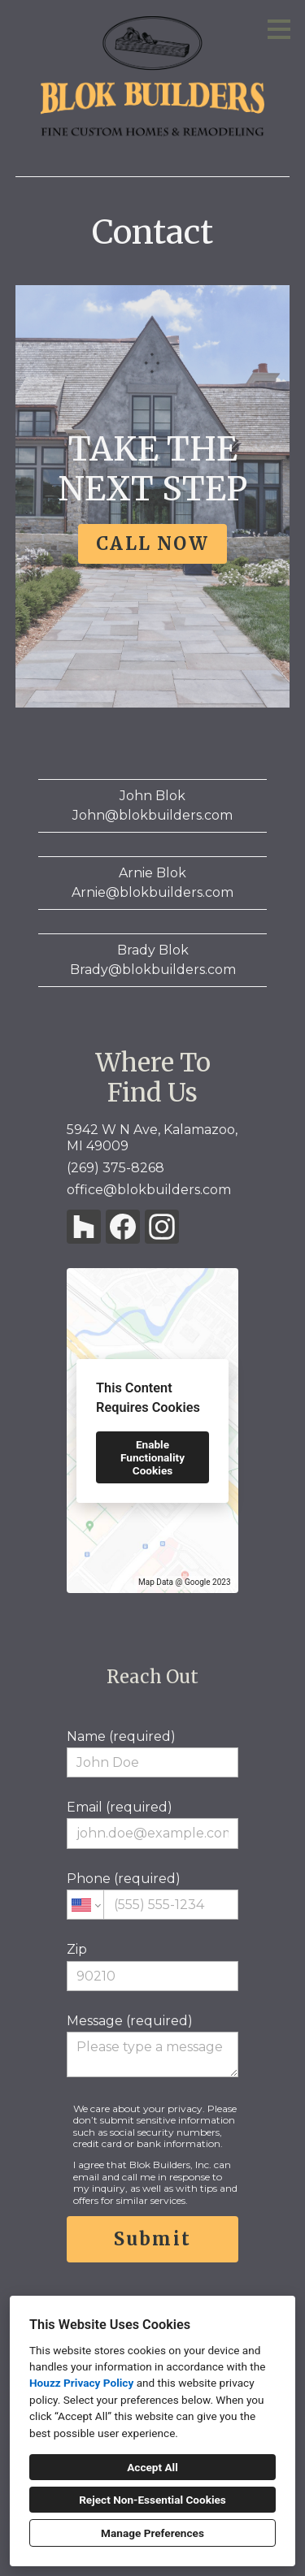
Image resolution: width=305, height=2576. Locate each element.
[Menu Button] (279, 29)
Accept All (152, 2467)
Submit (152, 2238)
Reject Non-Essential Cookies (152, 2499)
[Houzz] (84, 1227)
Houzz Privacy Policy (81, 2382)
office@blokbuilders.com (149, 1189)
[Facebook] (123, 1227)
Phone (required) (152, 1895)
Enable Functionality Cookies (152, 1457)
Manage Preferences (152, 2532)
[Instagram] (162, 1227)
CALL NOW (152, 543)
